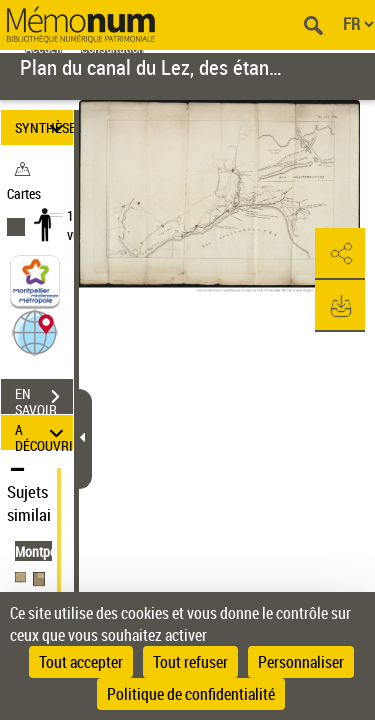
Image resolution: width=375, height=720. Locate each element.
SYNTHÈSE (44, 127)
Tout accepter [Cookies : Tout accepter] (81, 662)
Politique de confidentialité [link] (191, 694)
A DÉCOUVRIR (44, 432)
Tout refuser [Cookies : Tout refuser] (190, 662)
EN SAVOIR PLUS (44, 399)
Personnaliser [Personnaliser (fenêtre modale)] (301, 662)
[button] (35, 331)
